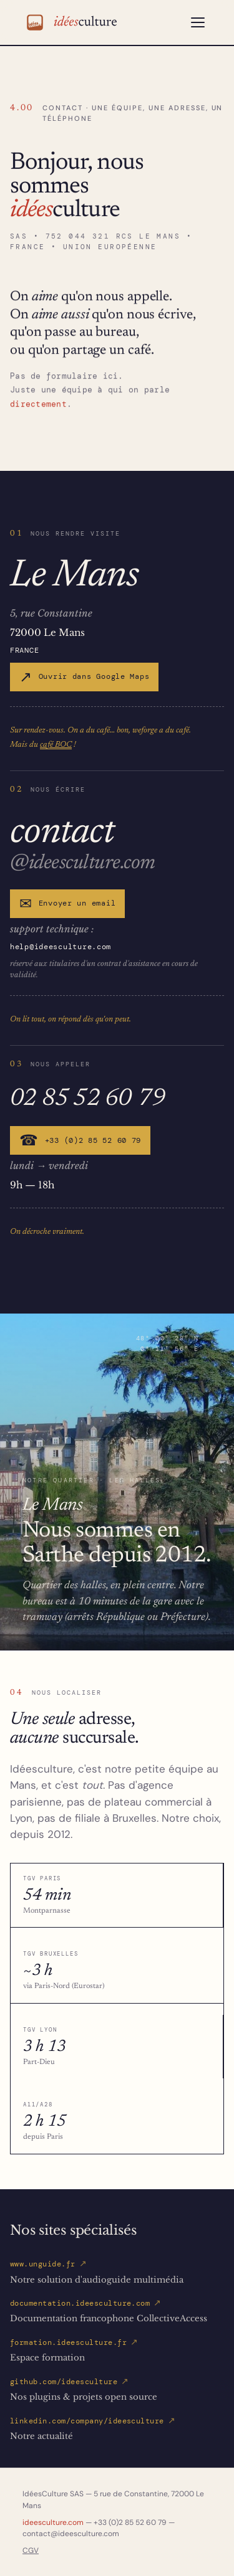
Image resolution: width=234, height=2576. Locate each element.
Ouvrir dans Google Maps (84, 677)
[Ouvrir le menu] (198, 22)
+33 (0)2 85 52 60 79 (80, 1140)
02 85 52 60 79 (87, 1097)
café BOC (56, 744)
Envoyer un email (67, 903)
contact (62, 829)
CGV (30, 2550)
